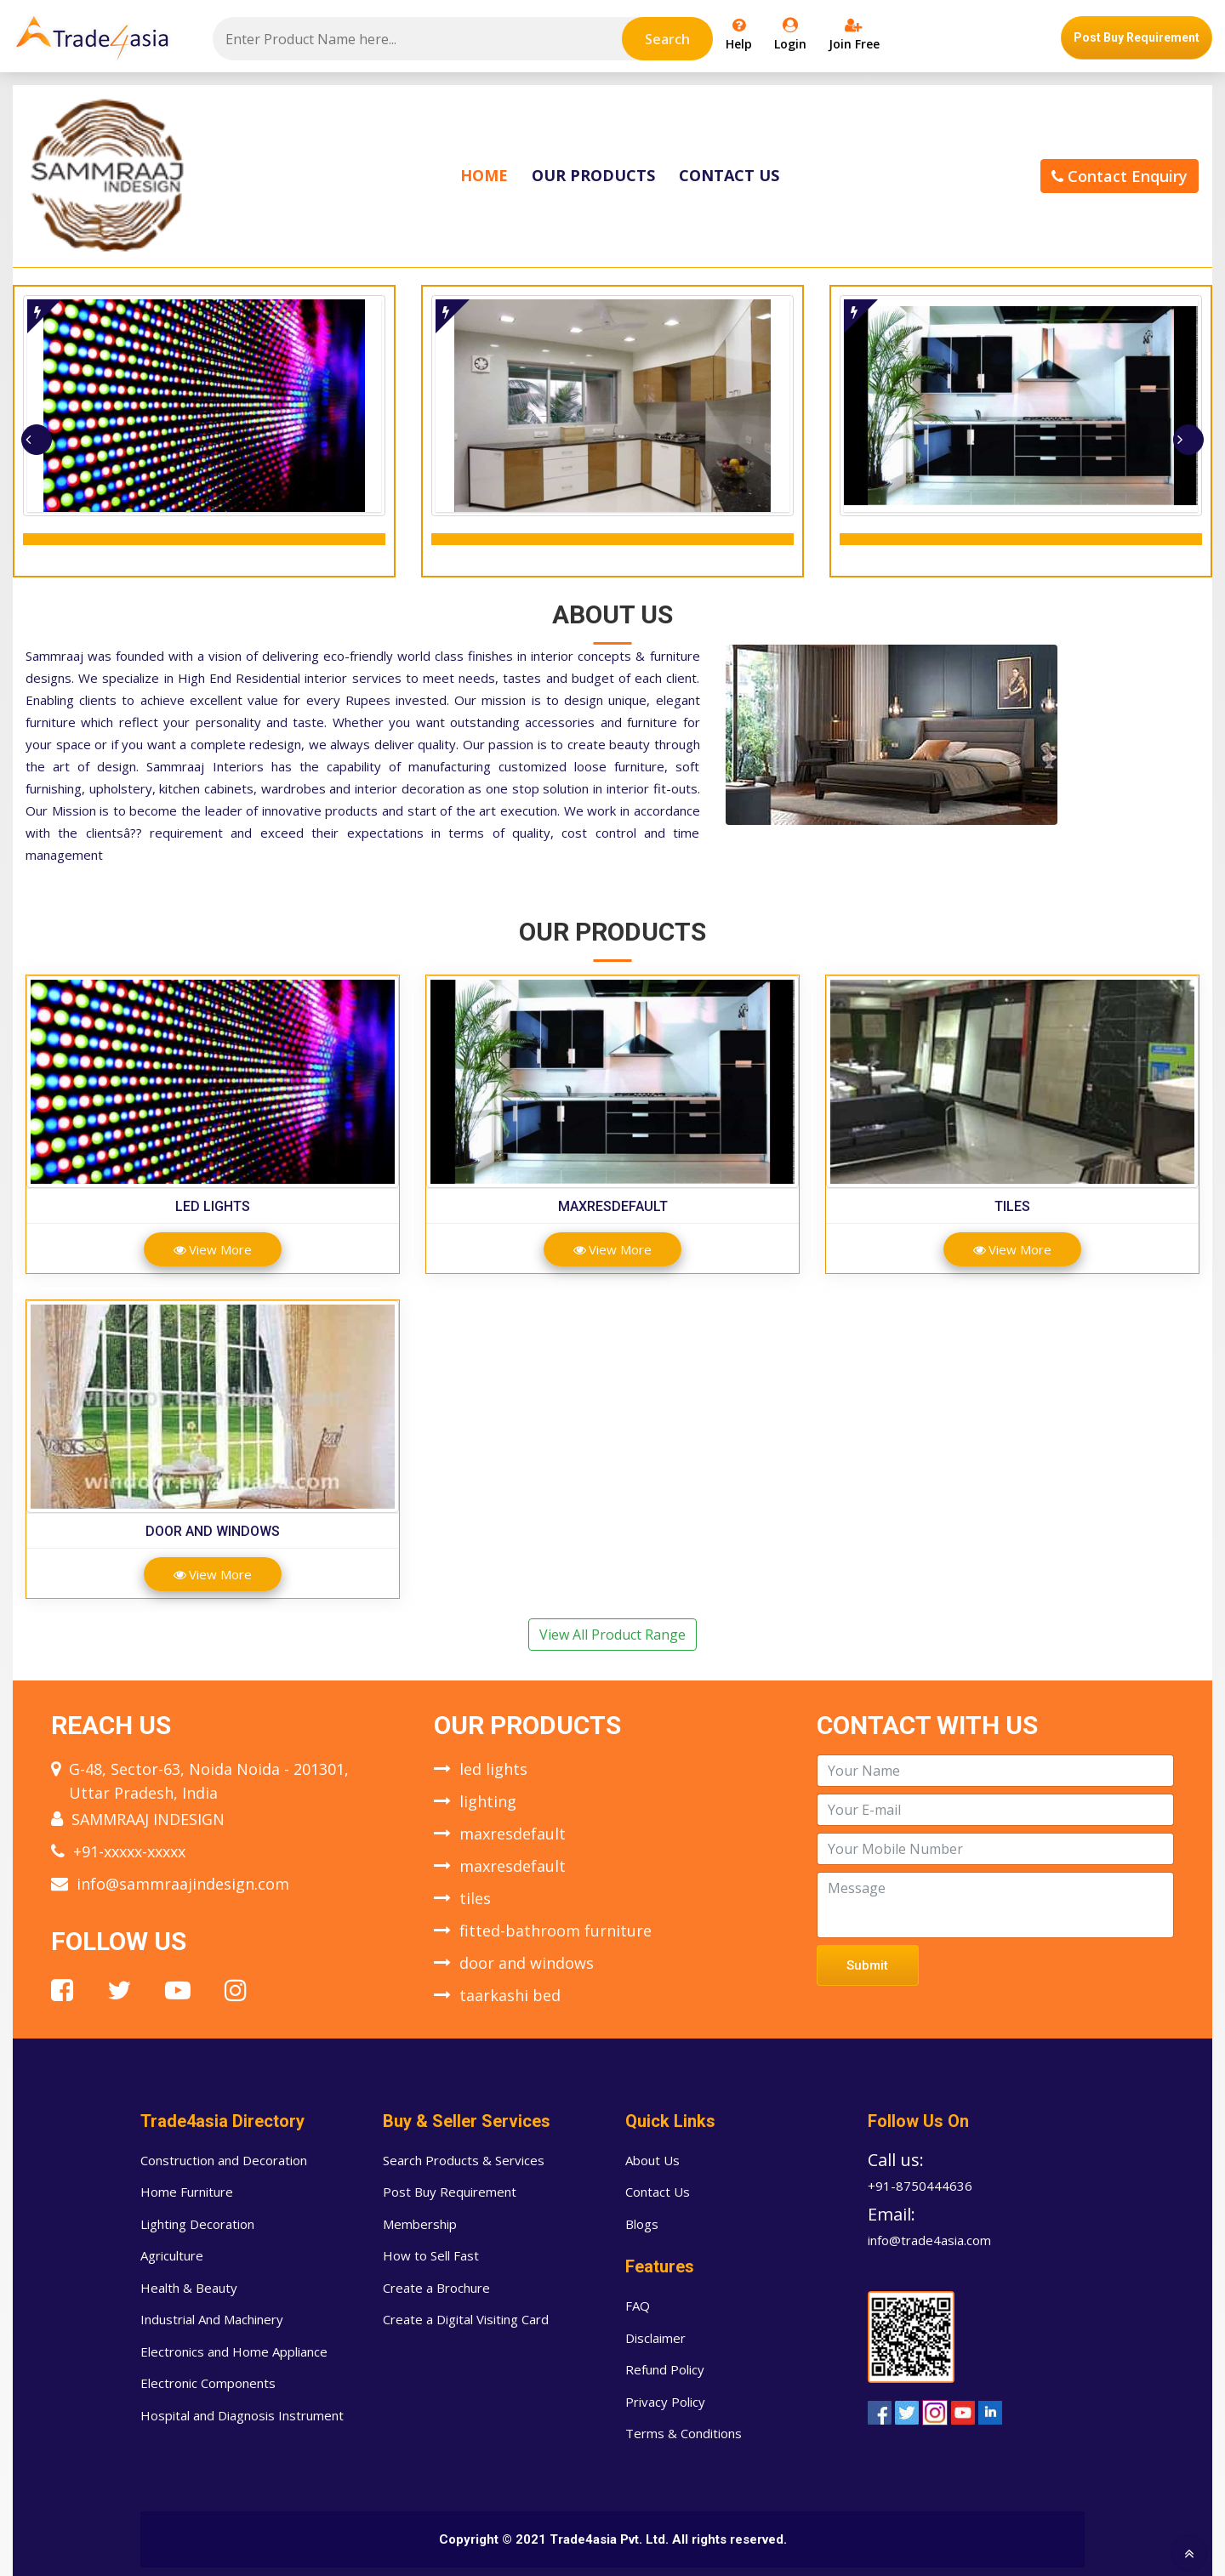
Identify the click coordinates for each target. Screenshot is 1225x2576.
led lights (212, 1206)
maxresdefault (613, 1206)
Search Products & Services (463, 2160)
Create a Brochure (436, 2287)
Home (484, 175)
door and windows (212, 1531)
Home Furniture (186, 2191)
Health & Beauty (188, 2287)
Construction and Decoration (223, 2160)
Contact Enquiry (1119, 176)
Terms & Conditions (683, 2433)
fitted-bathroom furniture (555, 1930)
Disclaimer (655, 2337)
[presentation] (36, 439)
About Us (652, 2160)
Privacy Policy (665, 2401)
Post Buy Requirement (1136, 37)
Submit (867, 1965)
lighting (487, 1801)
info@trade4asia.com (929, 2240)
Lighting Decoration (197, 2223)
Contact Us (729, 175)
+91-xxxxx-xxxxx (129, 1851)
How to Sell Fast (431, 2255)
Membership (420, 2223)
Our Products (593, 175)
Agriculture (171, 2255)
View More (213, 1249)
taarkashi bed (510, 1995)
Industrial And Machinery (211, 2319)
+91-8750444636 (920, 2185)
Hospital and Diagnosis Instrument (242, 2415)
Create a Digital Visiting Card (466, 2319)
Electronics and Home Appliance (234, 2351)
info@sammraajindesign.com (183, 1884)
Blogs (641, 2223)
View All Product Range (612, 1634)
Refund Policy (664, 2369)
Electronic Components (208, 2382)
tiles (1012, 1206)
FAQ (637, 2305)
